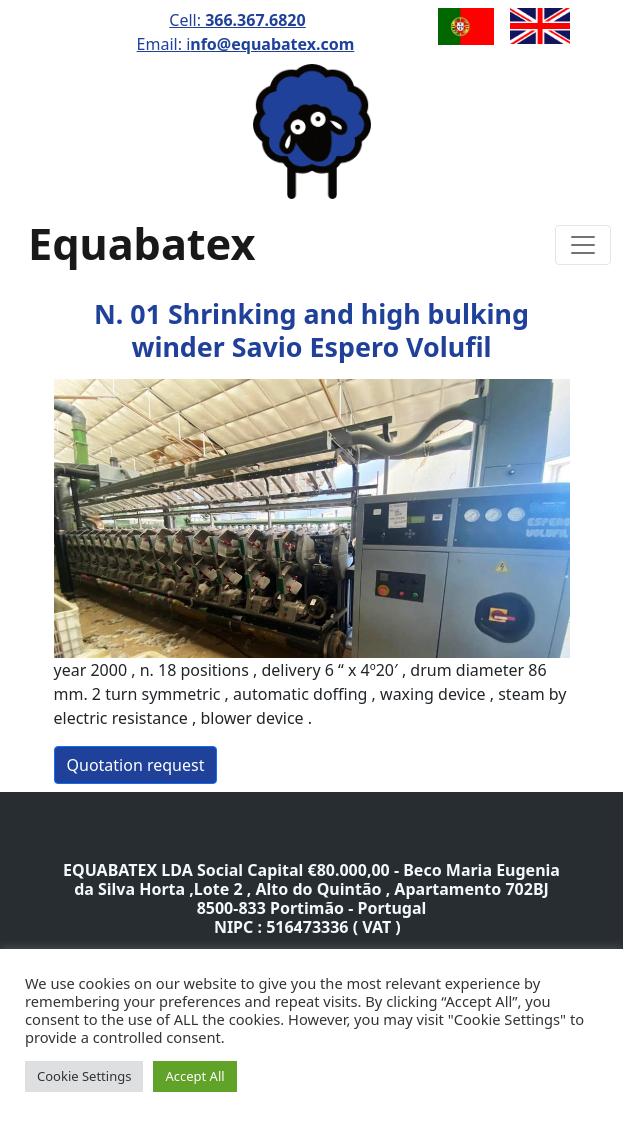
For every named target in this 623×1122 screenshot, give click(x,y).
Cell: (237, 20)
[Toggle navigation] (583, 245)
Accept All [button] (194, 1076)
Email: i (246, 44)
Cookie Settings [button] (84, 1076)
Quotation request (136, 765)
